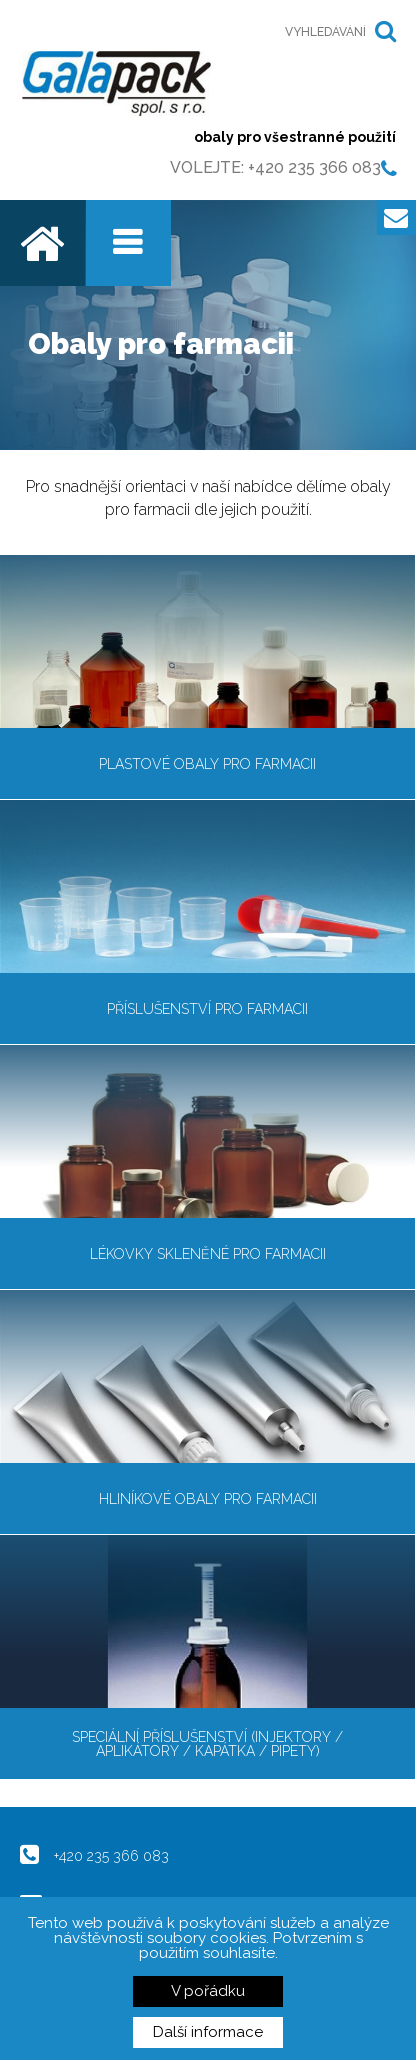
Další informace (208, 2032)
